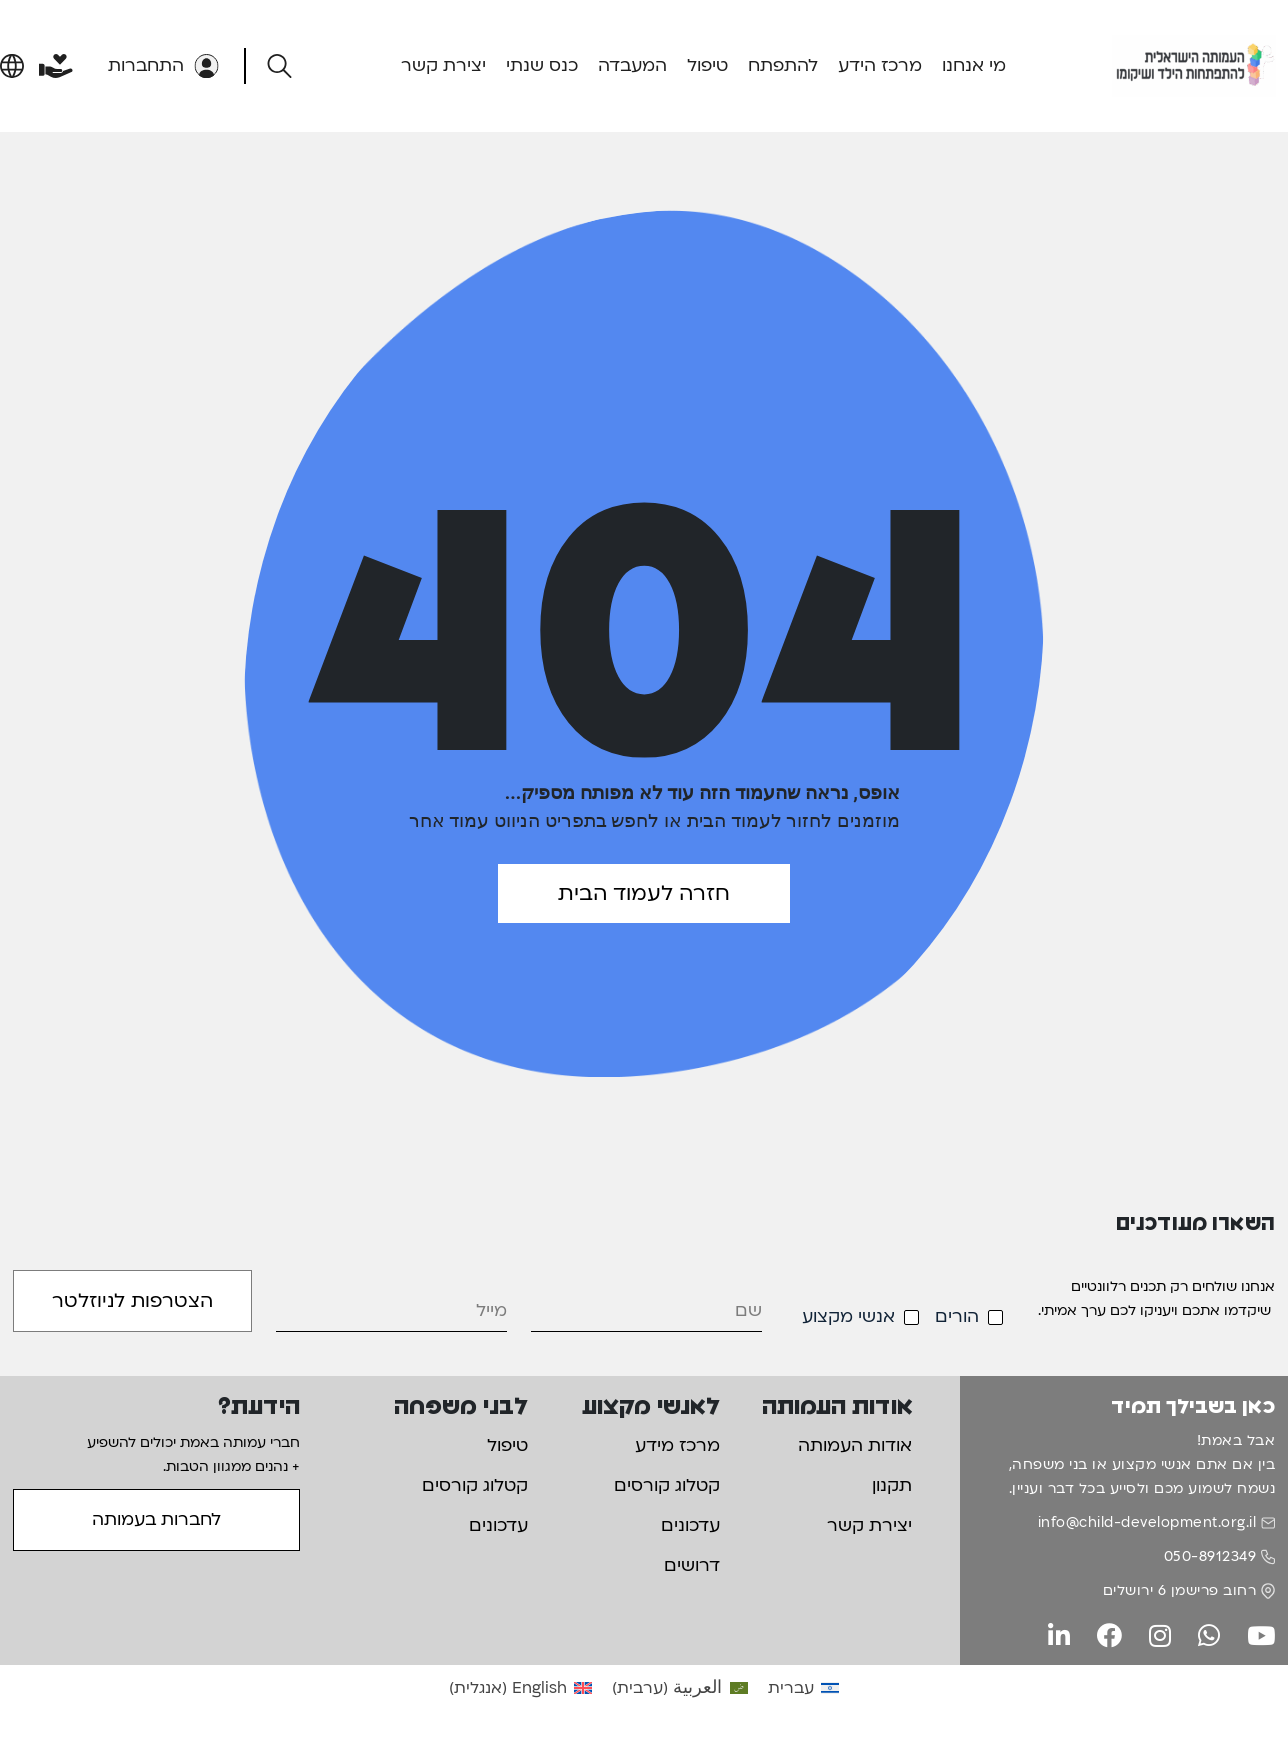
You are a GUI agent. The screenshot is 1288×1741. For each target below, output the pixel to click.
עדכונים (690, 1525)
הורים (957, 1316)
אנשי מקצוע (848, 1316)
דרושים (692, 1565)
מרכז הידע (880, 65)
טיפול (707, 65)
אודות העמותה (855, 1445)
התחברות (163, 65)
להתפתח (783, 65)
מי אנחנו (974, 65)
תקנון (892, 1485)
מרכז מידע (677, 1445)
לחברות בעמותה (156, 1519)
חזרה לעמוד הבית (644, 893)
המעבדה (632, 65)
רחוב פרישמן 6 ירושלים (1180, 1590)
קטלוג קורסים (667, 1485)
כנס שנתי (542, 65)
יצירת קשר (443, 65)
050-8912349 (1210, 1556)
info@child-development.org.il (1147, 1522)
